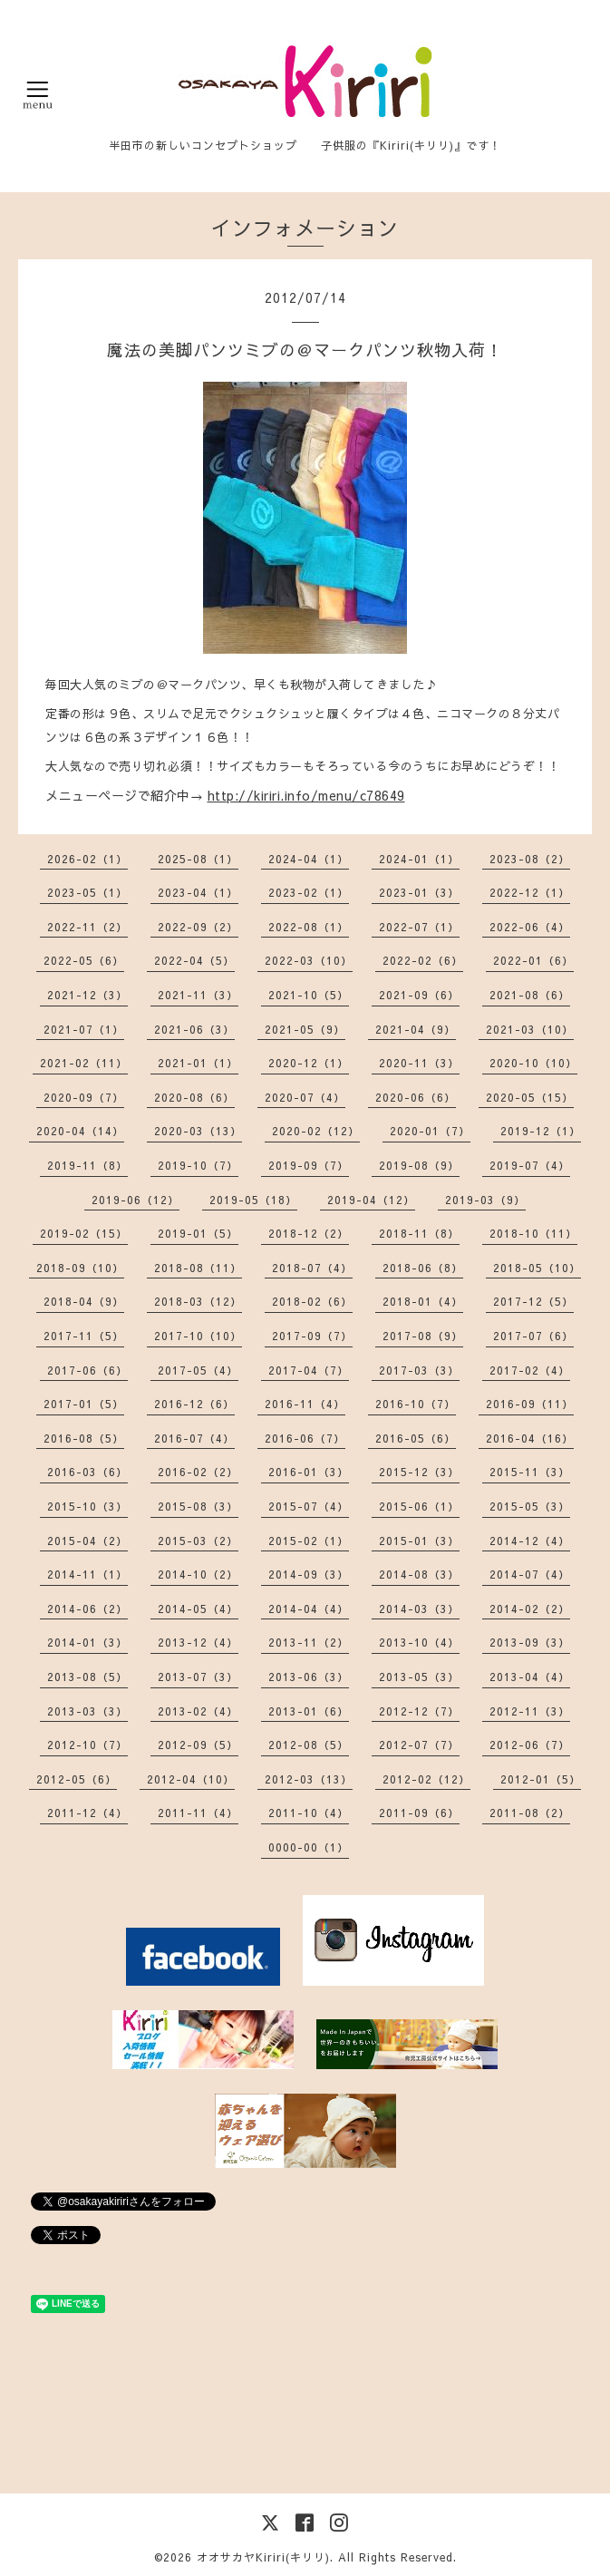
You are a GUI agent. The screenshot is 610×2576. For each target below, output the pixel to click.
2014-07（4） (529, 1574)
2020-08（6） (194, 1097)
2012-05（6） (76, 1779)
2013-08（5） (87, 1676)
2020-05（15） (530, 1097)
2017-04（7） (308, 1370)
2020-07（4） (305, 1097)
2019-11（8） (87, 1165)
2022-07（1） (419, 926)
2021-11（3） (198, 994)
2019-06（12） (135, 1199)
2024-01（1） (419, 858)
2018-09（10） (80, 1267)
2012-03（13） (309, 1779)
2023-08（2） (529, 858)
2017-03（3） (419, 1370)
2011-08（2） (529, 1812)
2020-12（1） (308, 1062)
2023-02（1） (308, 892)
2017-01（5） (84, 1403)
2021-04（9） (415, 1029)
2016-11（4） (305, 1403)
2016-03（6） (87, 1471)
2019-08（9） (419, 1165)
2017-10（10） (198, 1335)
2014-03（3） (419, 1608)
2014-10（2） (198, 1574)
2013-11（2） (308, 1642)
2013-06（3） (308, 1676)
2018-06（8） (422, 1267)
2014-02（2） (529, 1608)
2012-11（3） (529, 1711)
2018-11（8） (419, 1233)
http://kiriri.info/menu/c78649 (306, 795)
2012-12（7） (419, 1711)
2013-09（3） (529, 1642)
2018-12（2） (308, 1233)
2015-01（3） (419, 1540)
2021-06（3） (194, 1029)
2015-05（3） (529, 1506)
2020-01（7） (430, 1130)
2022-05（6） (84, 960)
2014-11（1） (87, 1574)
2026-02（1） (87, 858)
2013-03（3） (87, 1711)
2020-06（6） (415, 1097)
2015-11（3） (529, 1471)
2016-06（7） (305, 1438)
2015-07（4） (308, 1506)
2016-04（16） (530, 1438)
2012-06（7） (529, 1744)
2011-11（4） (198, 1812)
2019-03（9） (485, 1199)
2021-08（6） (529, 994)
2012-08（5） (308, 1744)
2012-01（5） (540, 1779)
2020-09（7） (84, 1097)
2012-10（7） (87, 1744)
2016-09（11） (530, 1403)
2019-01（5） (198, 1233)
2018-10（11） (533, 1233)
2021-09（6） (419, 994)
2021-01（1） (198, 1062)
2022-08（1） (308, 926)
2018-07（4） (312, 1267)
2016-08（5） (84, 1438)
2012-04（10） (191, 1779)
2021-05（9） (305, 1029)
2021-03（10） (530, 1029)
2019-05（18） (253, 1199)
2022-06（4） (529, 926)
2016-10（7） (415, 1403)
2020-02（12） (316, 1130)
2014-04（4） (308, 1608)
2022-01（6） (533, 960)
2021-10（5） (308, 994)
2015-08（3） (198, 1506)
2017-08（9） (422, 1335)
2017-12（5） (533, 1301)
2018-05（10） (537, 1267)
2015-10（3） (87, 1506)
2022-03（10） (309, 960)
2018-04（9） (84, 1301)
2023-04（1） (198, 892)
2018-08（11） (198, 1267)
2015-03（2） (198, 1540)
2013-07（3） (198, 1676)
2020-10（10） (533, 1062)
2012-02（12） (426, 1779)
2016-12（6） (194, 1403)
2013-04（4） (529, 1676)
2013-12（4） (198, 1642)
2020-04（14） (80, 1130)
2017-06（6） (87, 1370)
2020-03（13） (198, 1130)
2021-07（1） (84, 1029)
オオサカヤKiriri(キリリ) (263, 2557)
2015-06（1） (419, 1506)
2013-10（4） (419, 1642)
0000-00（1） (308, 1847)
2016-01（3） (308, 1471)
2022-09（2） (198, 926)
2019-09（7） (308, 1165)
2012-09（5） (198, 1744)
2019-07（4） (529, 1165)
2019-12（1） (540, 1130)
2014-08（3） (419, 1574)
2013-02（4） (198, 1711)
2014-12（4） (529, 1540)
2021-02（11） (84, 1062)
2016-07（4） (194, 1438)
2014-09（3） (308, 1574)
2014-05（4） (198, 1608)
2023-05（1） (87, 892)
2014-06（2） (87, 1608)
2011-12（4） (87, 1812)
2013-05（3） (419, 1676)
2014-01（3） (87, 1642)
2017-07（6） (533, 1335)
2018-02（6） (312, 1301)
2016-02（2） (198, 1471)
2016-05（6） (415, 1438)
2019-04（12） (371, 1199)
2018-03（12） (198, 1301)
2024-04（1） (308, 858)
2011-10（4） (308, 1812)
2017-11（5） (84, 1335)
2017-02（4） (529, 1370)
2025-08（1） (198, 858)
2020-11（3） (419, 1062)
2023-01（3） (419, 892)
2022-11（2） (87, 926)
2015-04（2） (87, 1540)
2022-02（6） (422, 960)
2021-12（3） (87, 994)
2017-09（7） (312, 1335)
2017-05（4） (198, 1370)
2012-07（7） (419, 1744)
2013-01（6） (308, 1711)
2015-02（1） (308, 1540)
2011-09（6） (419, 1812)
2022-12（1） (529, 892)
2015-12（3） (419, 1471)
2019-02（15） (84, 1233)
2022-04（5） (194, 960)
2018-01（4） (422, 1301)
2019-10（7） (198, 1165)
